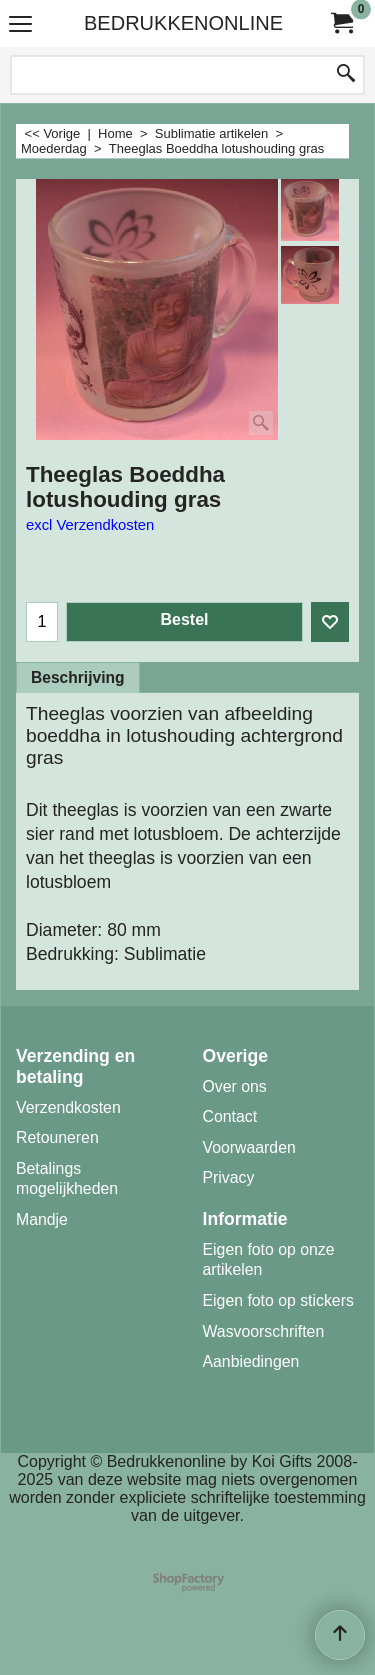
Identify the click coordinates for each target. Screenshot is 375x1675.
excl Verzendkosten (90, 525)
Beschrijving (78, 677)
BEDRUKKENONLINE (183, 23)
